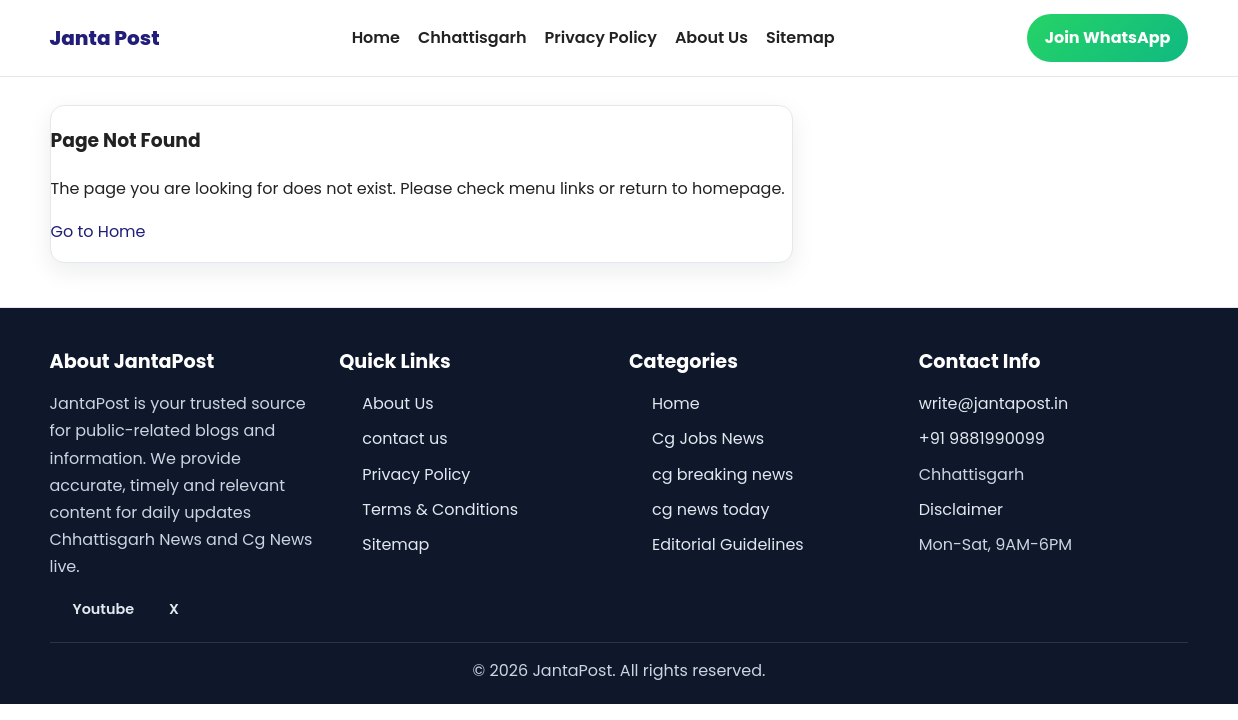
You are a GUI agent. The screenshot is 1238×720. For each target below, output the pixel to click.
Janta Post (105, 38)
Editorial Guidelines (728, 544)
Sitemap (800, 37)
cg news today (710, 509)
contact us (404, 438)
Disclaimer (961, 509)
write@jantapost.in (993, 403)
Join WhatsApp (1108, 37)
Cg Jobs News (708, 438)
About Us (711, 37)
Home (376, 37)
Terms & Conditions (440, 509)
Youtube (104, 609)
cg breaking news (722, 474)
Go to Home (98, 231)
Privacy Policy (601, 37)
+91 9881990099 (982, 438)
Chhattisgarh (472, 37)
